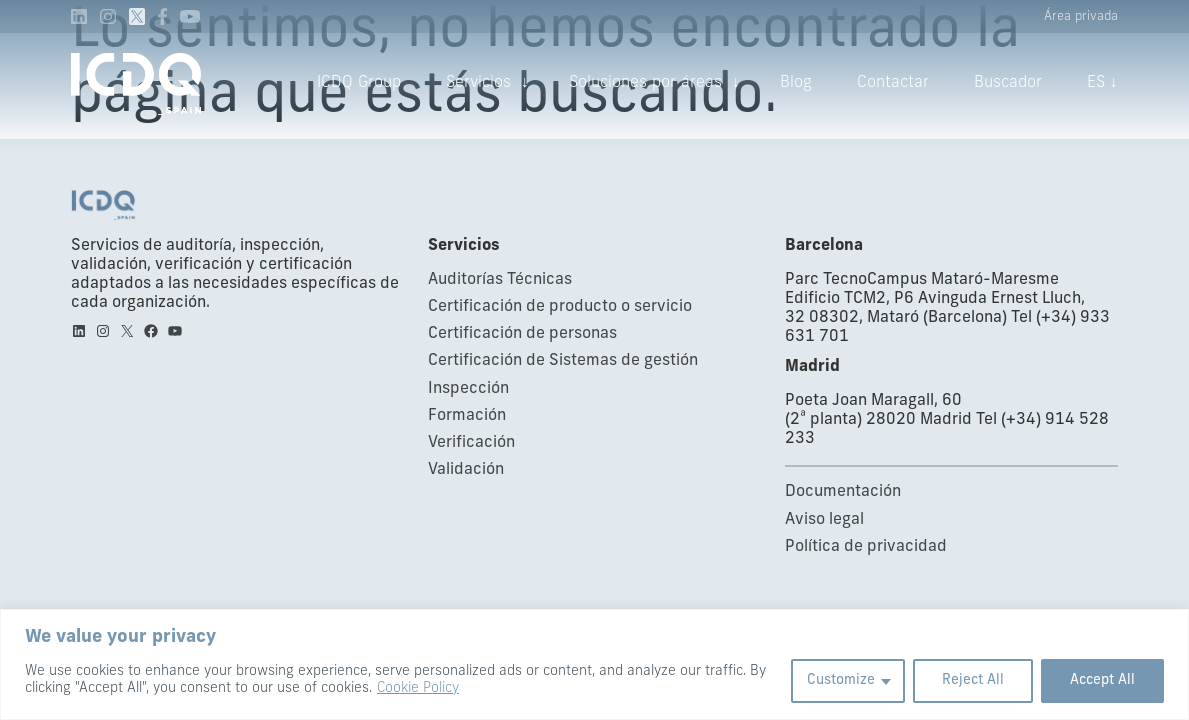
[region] (594, 664)
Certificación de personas (522, 334)
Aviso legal (824, 520)
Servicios (478, 83)
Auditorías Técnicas (500, 280)
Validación (466, 470)
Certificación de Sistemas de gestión (563, 361)
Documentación (843, 492)
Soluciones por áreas (645, 83)
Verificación (471, 443)
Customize (841, 680)
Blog (796, 83)
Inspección (468, 389)
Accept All (1102, 680)
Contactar (893, 83)
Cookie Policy (418, 688)
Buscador (1008, 83)
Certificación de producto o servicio (560, 307)
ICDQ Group (359, 83)
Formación (467, 416)
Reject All (973, 680)
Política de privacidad (866, 547)
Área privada (1081, 16)
